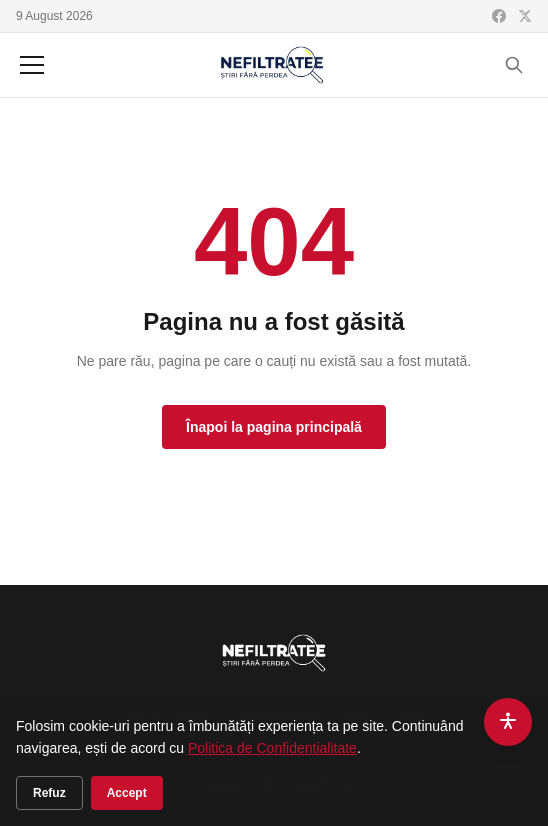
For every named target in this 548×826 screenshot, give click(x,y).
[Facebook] (499, 16)
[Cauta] (514, 65)
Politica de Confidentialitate (272, 748)
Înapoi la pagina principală (274, 427)
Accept (127, 793)
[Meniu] (32, 65)
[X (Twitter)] (525, 16)
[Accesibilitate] (508, 722)
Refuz (49, 793)
